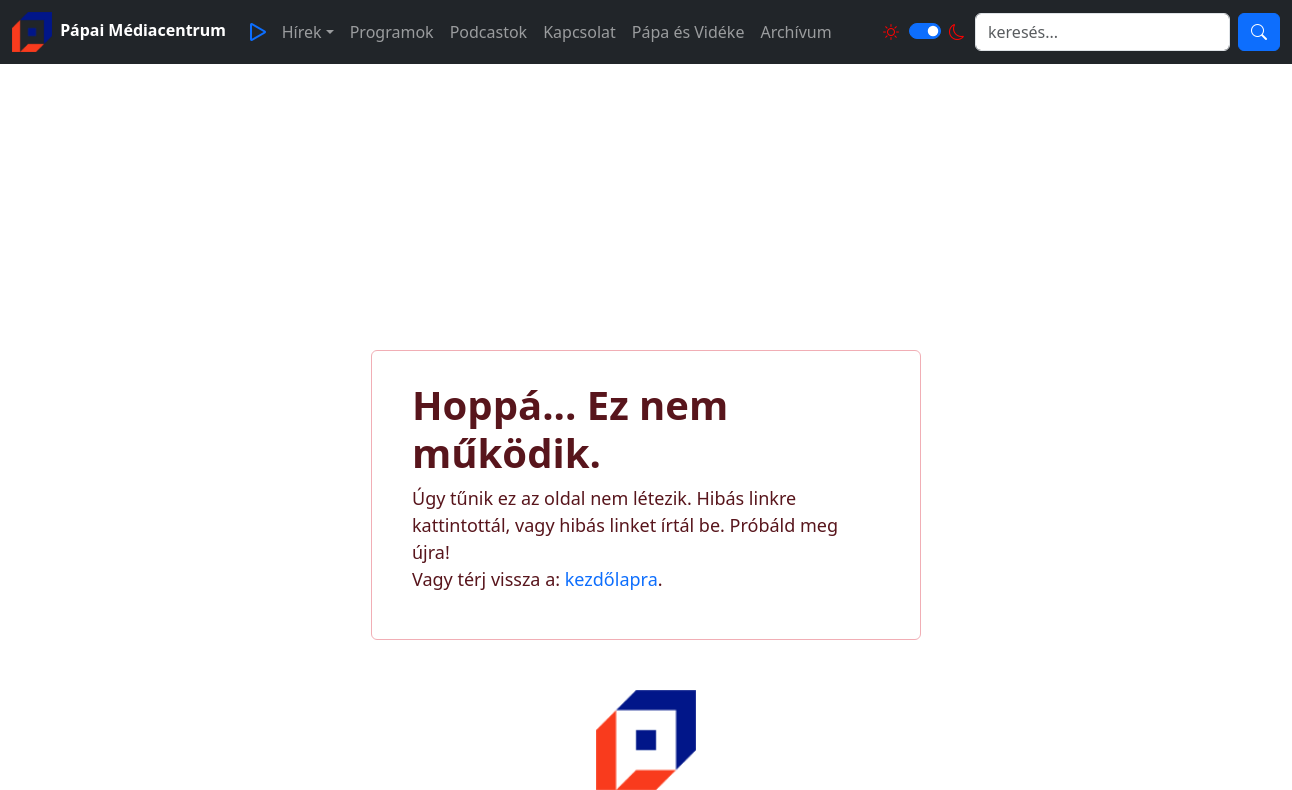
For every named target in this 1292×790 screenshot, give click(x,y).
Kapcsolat (579, 32)
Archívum (795, 32)
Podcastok (489, 32)
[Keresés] (1259, 32)
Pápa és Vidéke (688, 32)
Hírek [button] (302, 32)
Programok (392, 32)
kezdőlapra (611, 579)
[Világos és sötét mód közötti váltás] (925, 31)
